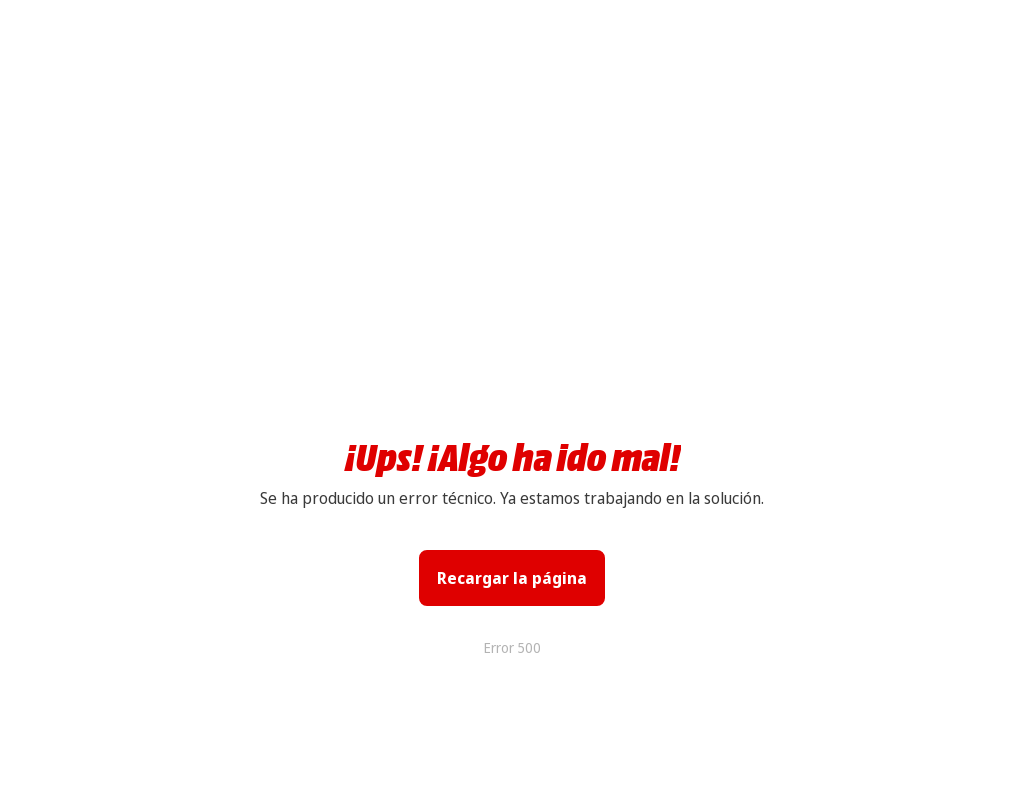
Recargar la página (512, 578)
